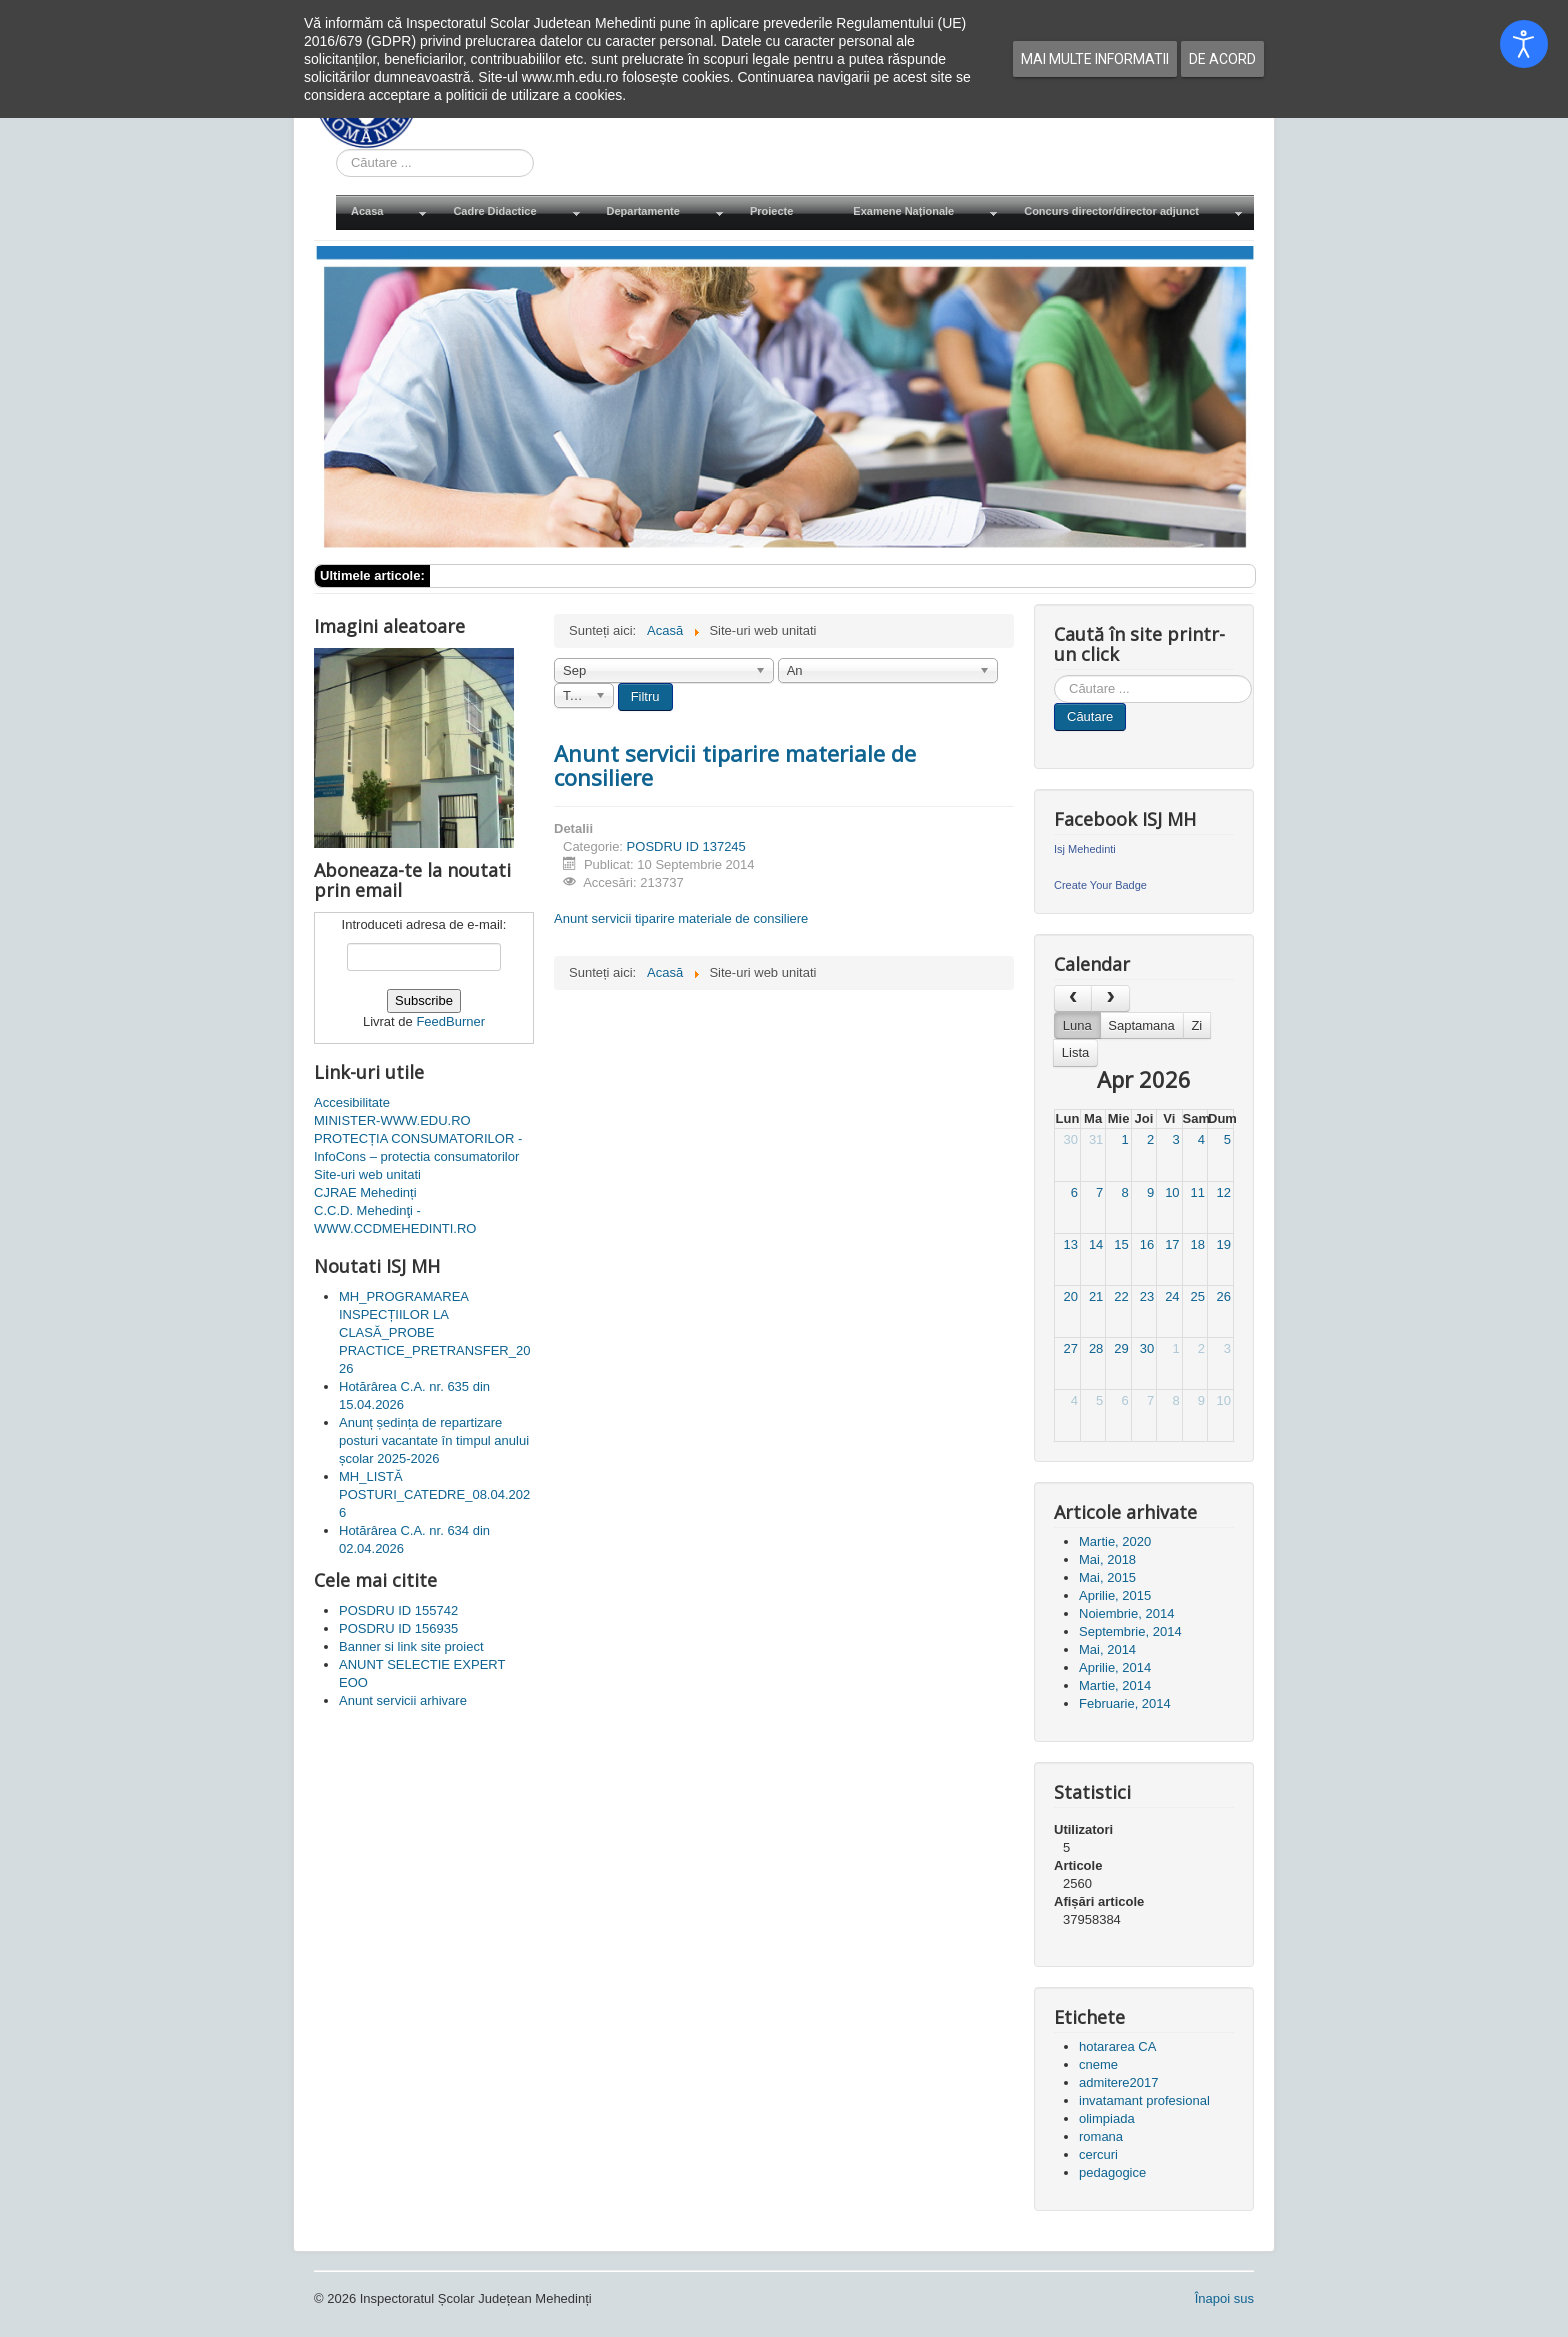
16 (1147, 1244)
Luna (1077, 1025)
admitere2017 (1119, 2082)
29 (1121, 1348)
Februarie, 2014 (1125, 1703)
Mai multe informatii (1095, 59)
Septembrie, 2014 (1130, 1631)
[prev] (1073, 998)
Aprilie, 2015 (1115, 1595)
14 (1096, 1244)
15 (1121, 1244)
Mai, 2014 (1107, 1649)
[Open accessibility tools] (1524, 44)
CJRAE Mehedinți (365, 1192)
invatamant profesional (1144, 2100)
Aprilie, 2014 (1115, 1667)
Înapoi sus (1224, 2298)
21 (1096, 1296)
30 (1070, 1139)
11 (1198, 1192)
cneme (1098, 2064)
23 (1147, 1296)
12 (1224, 1192)
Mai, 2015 (1107, 1577)
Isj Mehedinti (1085, 849)
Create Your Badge (1100, 885)
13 (1070, 1244)
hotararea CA (1117, 2046)
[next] (1110, 998)
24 (1172, 1296)
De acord (1222, 59)
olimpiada (1107, 2118)
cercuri (1098, 2154)
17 (1172, 1244)
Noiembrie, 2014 (1126, 1613)
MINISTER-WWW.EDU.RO (392, 1120)
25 (1198, 1296)
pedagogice (1112, 2172)
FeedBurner (450, 1021)
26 (1224, 1296)
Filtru (645, 696)
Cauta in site (336, 149)
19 (1224, 1244)
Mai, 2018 (1107, 1559)
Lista (1075, 1052)
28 (1096, 1348)
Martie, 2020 (1115, 1541)
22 (1121, 1296)
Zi (1196, 1025)
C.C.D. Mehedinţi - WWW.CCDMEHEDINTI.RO (395, 1219)
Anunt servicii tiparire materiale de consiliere (735, 765)
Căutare (1090, 716)
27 (1070, 1348)
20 (1070, 1296)
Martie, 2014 (1115, 1685)
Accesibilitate (352, 1102)
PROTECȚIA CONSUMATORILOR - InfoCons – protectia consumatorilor (418, 1147)
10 (1172, 1192)
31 (1096, 1139)
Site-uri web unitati (367, 1174)
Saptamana (1141, 1025)
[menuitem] (387, 212)
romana (1101, 2136)
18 (1198, 1244)
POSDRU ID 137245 (686, 846)
